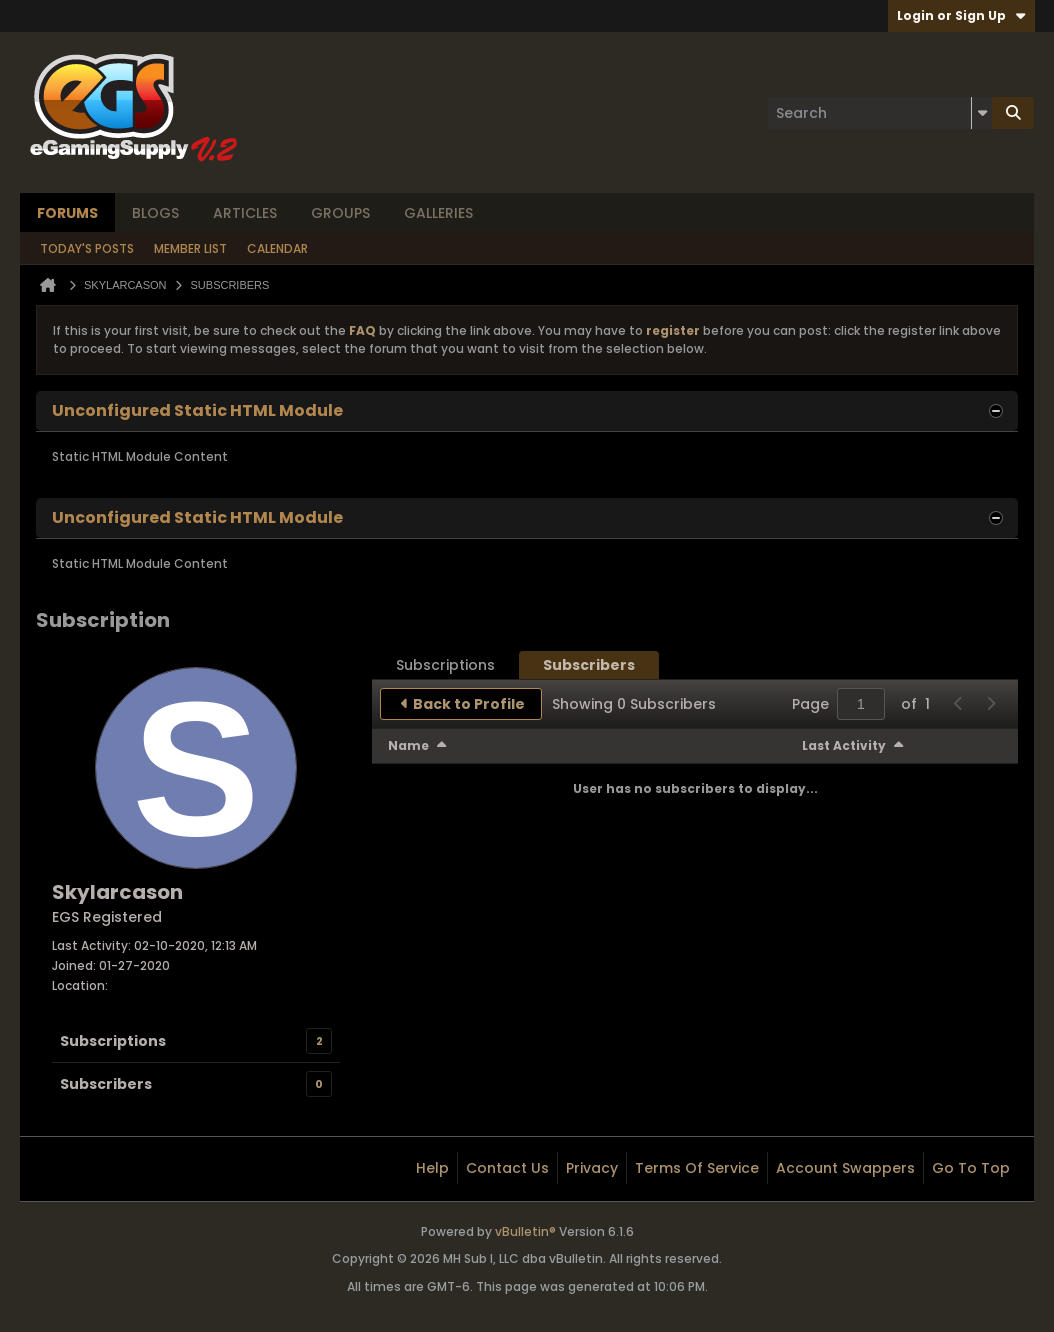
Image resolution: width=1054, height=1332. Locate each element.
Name (408, 745)
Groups (340, 213)
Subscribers (106, 1084)
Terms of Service (697, 1168)
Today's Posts (87, 248)
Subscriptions (113, 1041)
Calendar (277, 248)
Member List (190, 248)
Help (432, 1168)
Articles (245, 213)
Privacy (592, 1168)
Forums (67, 213)
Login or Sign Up (961, 15)
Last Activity (844, 745)
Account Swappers (845, 1168)
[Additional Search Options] (982, 113)
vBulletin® (525, 1231)
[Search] (880, 113)
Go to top (971, 1168)
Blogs (155, 213)
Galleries (438, 213)
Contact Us (507, 1168)
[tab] (445, 665)
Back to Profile (469, 704)
